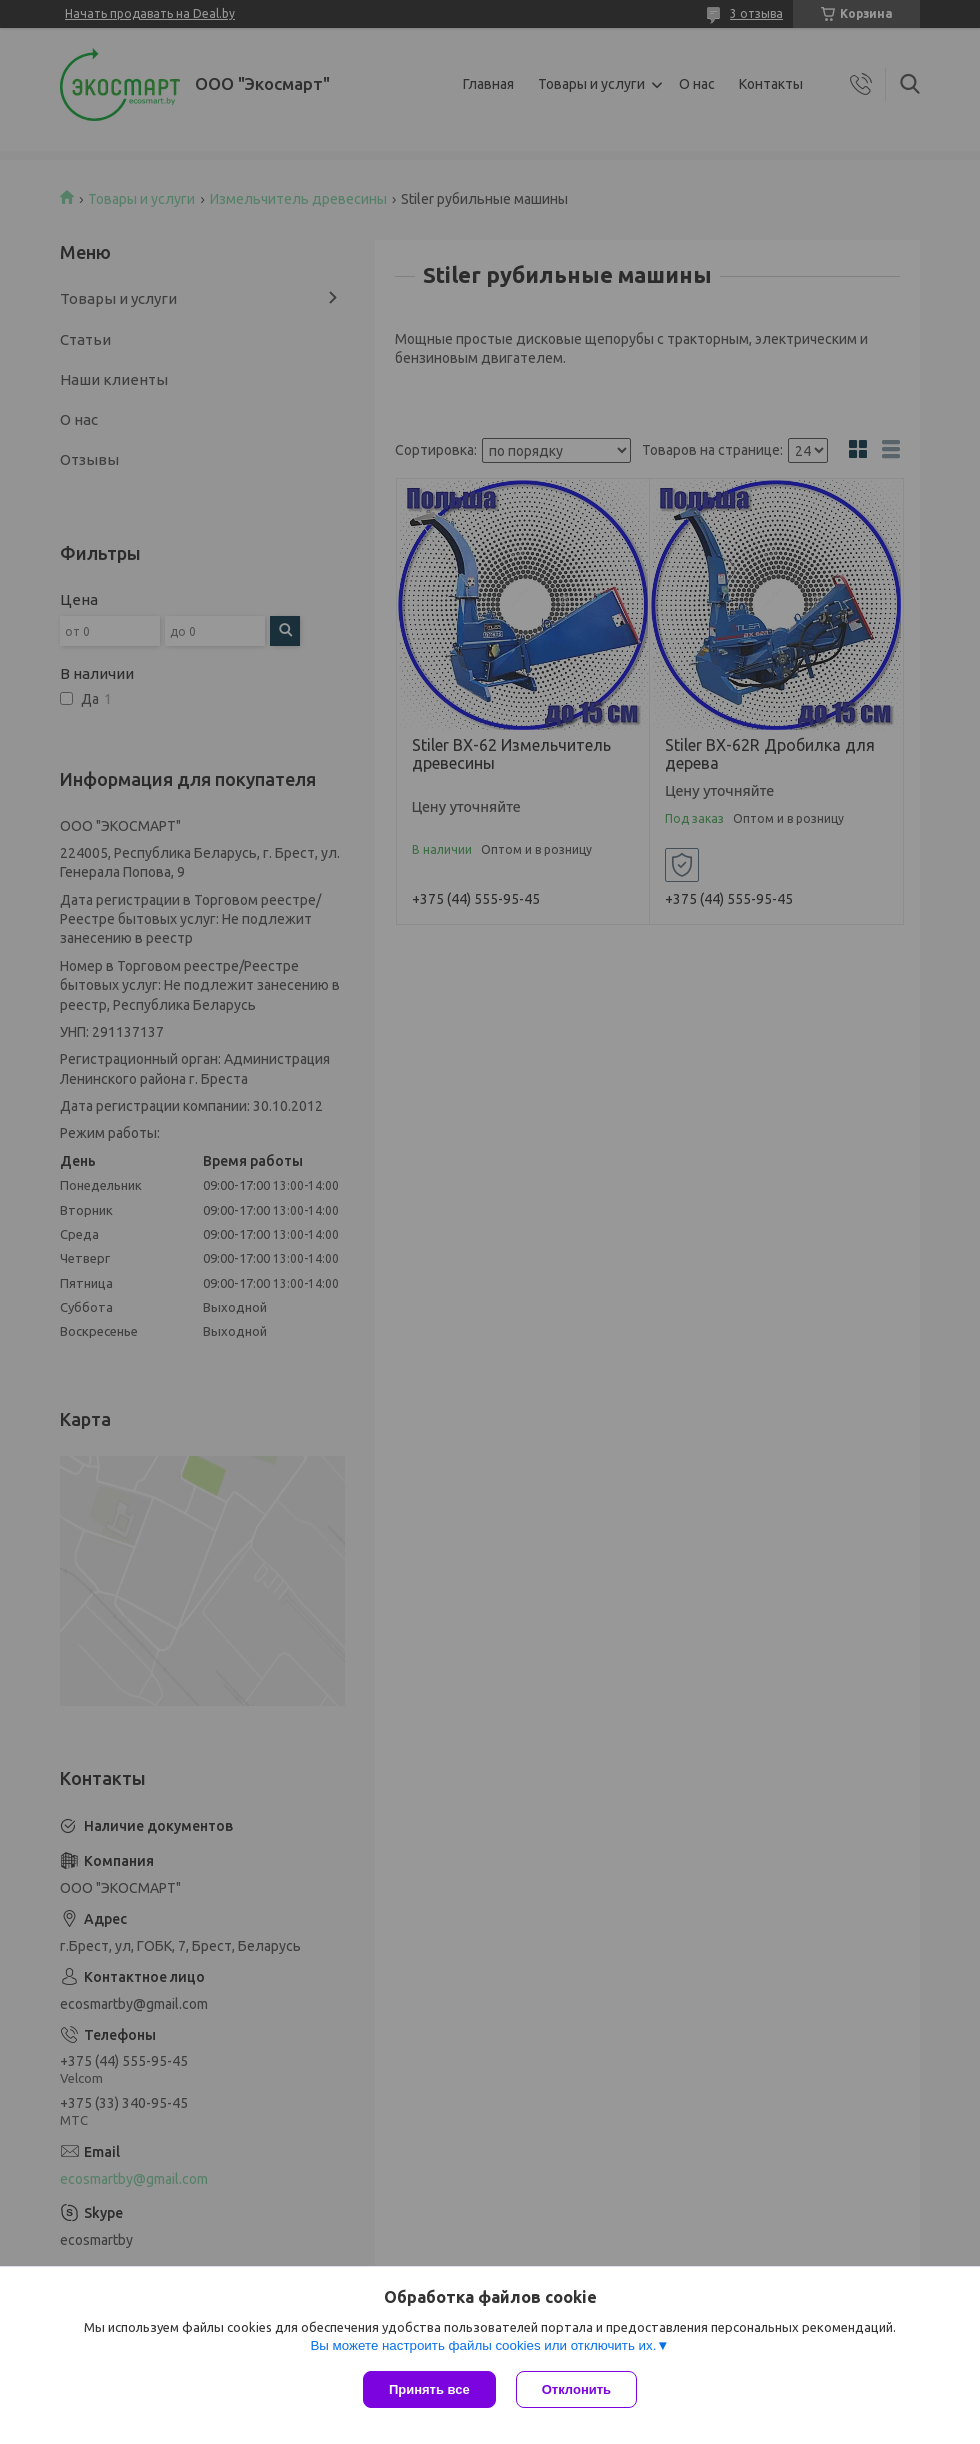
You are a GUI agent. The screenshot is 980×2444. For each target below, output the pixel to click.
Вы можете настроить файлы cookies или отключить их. (483, 2345)
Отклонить (576, 2389)
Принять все (429, 2389)
